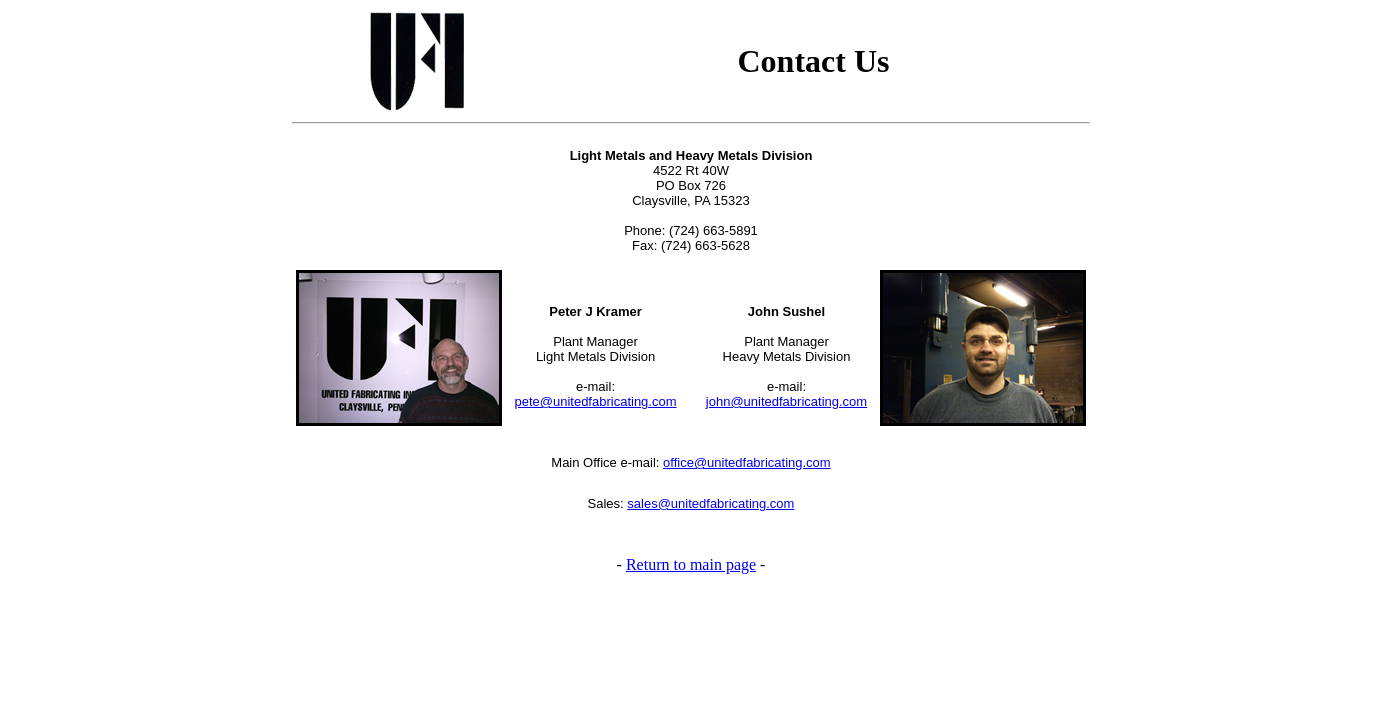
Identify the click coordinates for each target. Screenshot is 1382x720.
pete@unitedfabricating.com (595, 401)
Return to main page (691, 564)
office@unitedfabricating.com (747, 462)
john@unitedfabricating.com (786, 401)
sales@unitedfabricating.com (710, 503)
